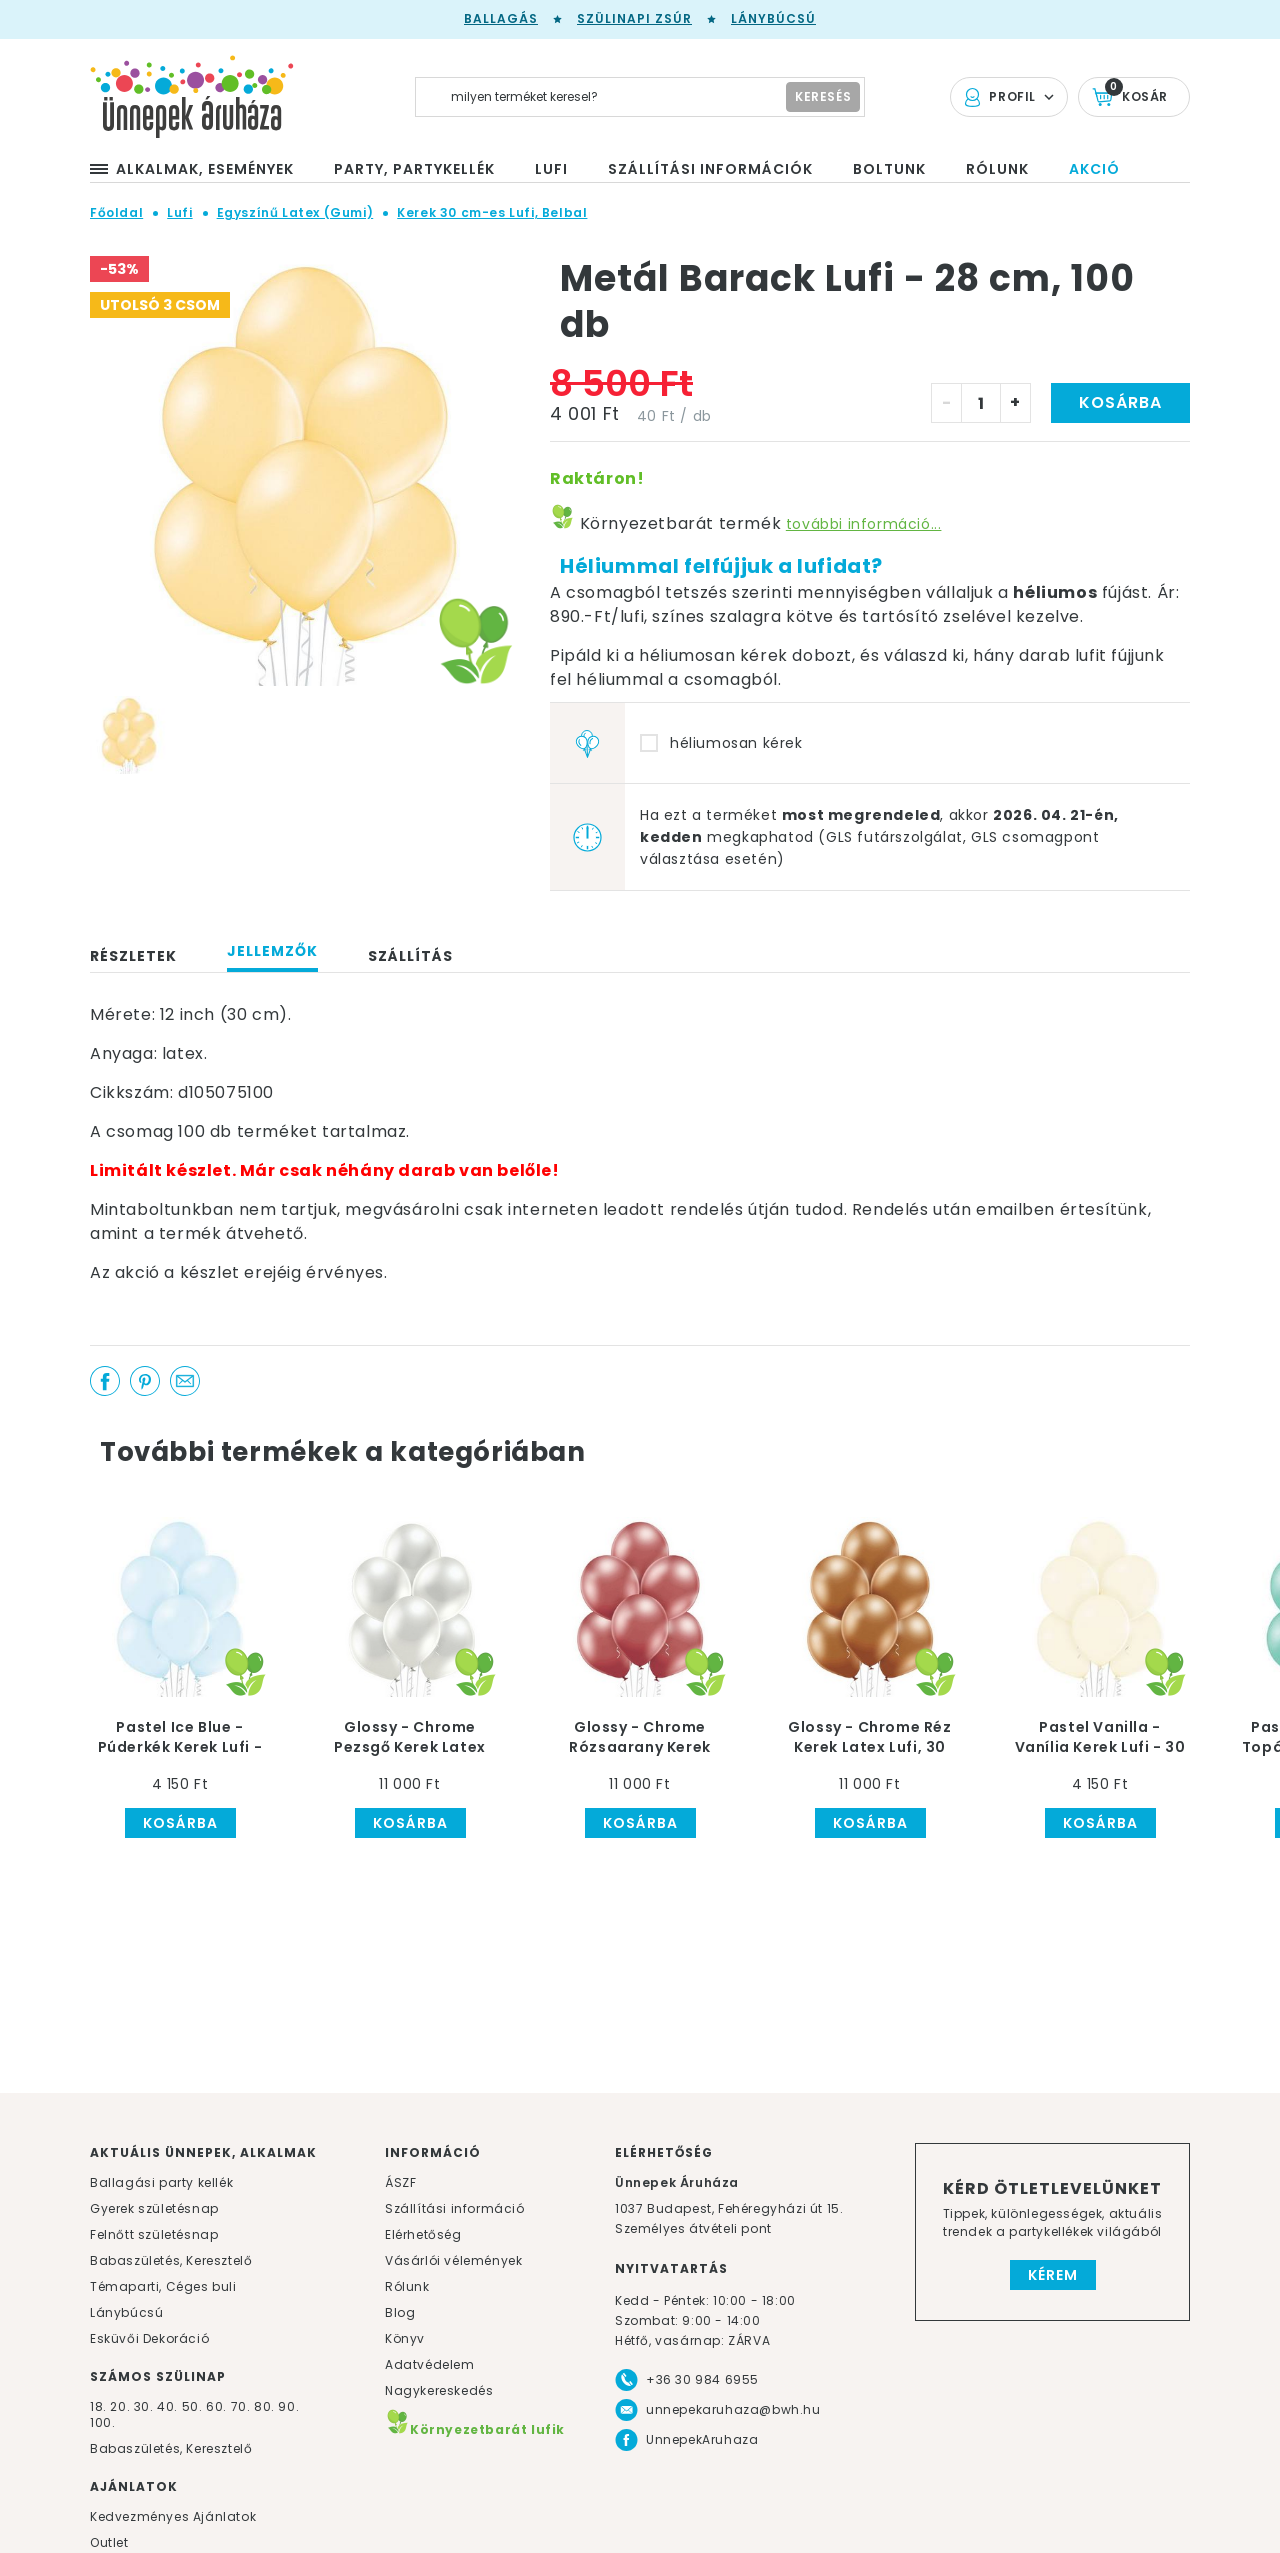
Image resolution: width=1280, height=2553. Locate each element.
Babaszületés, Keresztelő (171, 2260)
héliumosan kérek (736, 743)
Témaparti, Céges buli (163, 2286)
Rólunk (407, 2286)
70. (242, 2406)
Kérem (1053, 2275)
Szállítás (410, 956)
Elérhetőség (423, 2234)
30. (144, 2406)
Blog (400, 2312)
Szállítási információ (455, 2208)
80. (266, 2406)
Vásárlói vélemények (453, 2260)
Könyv (405, 2338)
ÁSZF (400, 2182)
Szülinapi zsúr (634, 18)
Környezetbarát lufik (475, 2429)
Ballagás (501, 18)
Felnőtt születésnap (154, 2234)
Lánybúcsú (773, 18)
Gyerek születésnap (154, 2208)
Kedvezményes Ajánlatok (173, 2516)
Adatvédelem (430, 2364)
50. (194, 2406)
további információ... (864, 524)
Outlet (109, 2542)
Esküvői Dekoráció (149, 2338)
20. (120, 2406)
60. (218, 2406)
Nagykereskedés (439, 2390)
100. (102, 2422)
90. (288, 2406)
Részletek (133, 956)
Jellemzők (272, 951)
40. (167, 2406)
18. (98, 2406)
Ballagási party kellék (161, 2182)
